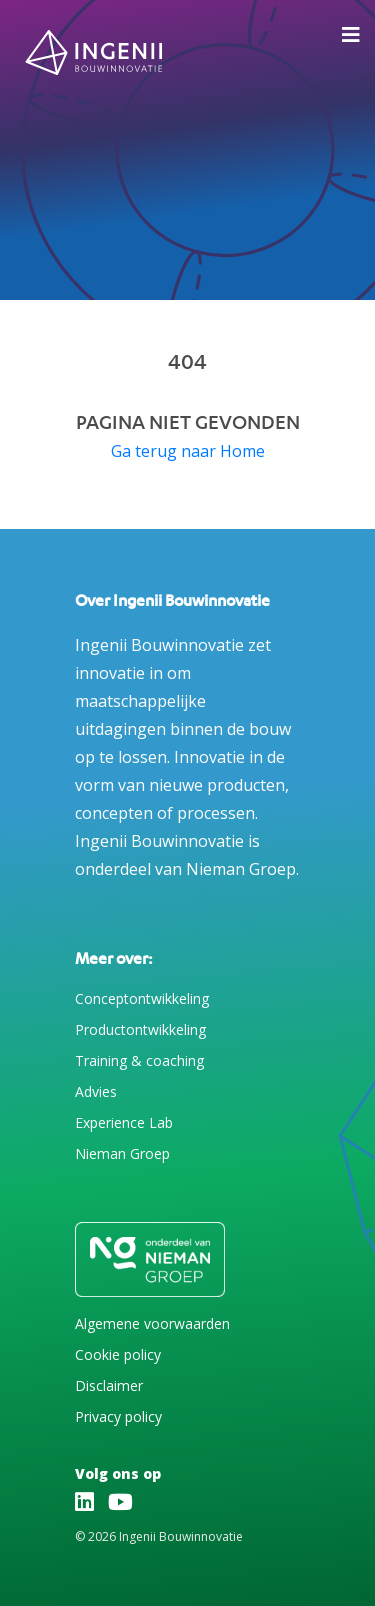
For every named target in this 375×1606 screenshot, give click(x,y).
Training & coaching (139, 1060)
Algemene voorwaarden (152, 1323)
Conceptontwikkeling (142, 998)
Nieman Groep (122, 1153)
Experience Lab (124, 1122)
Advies (96, 1091)
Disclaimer (109, 1385)
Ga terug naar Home (188, 451)
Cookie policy (118, 1354)
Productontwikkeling (140, 1029)
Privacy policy (118, 1416)
